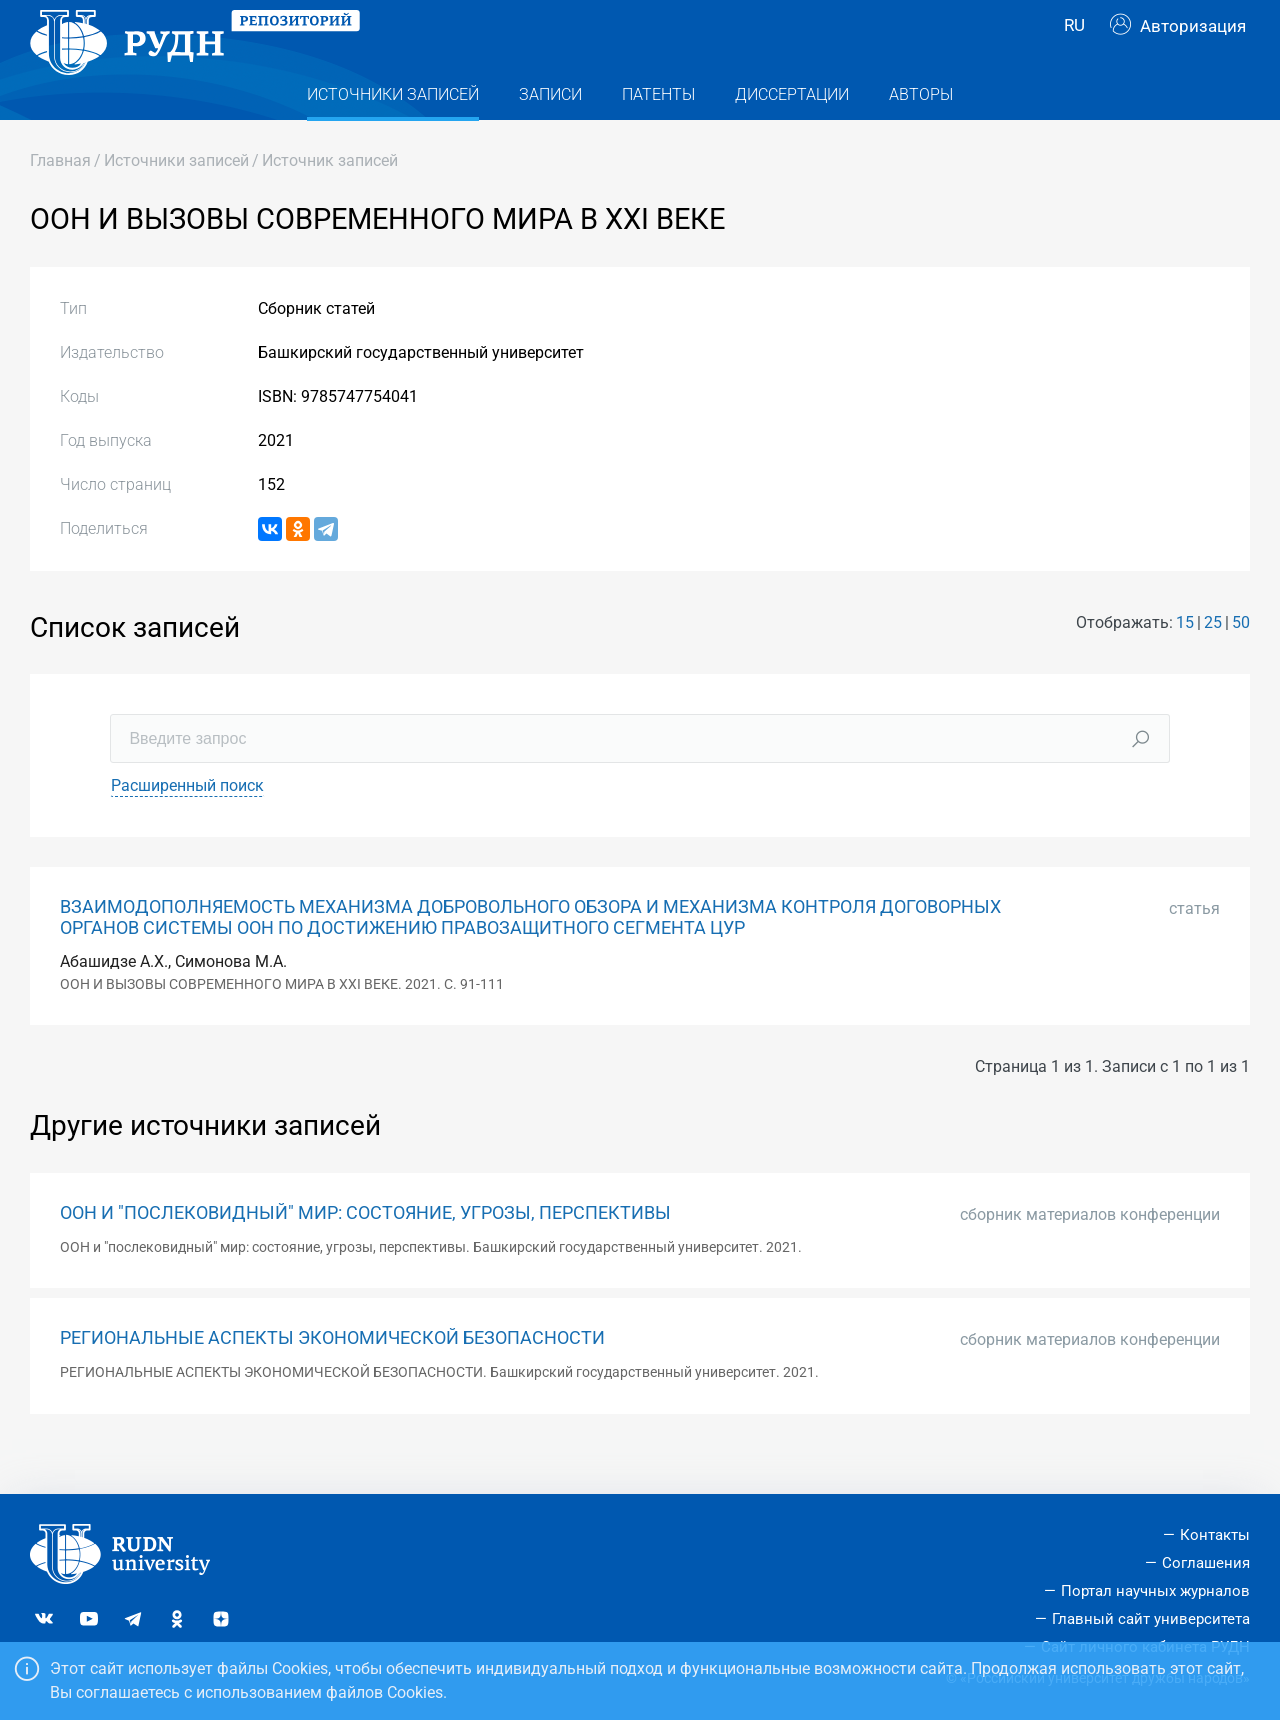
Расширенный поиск (187, 825)
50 (1241, 662)
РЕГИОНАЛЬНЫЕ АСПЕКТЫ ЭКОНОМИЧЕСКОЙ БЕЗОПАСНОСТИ (332, 1378)
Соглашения (1206, 1563)
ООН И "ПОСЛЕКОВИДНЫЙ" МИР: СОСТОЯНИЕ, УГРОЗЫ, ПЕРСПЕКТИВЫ (365, 1253)
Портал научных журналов (1155, 1591)
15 (1185, 662)
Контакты (1215, 1535)
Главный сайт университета (1151, 1619)
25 (1213, 662)
